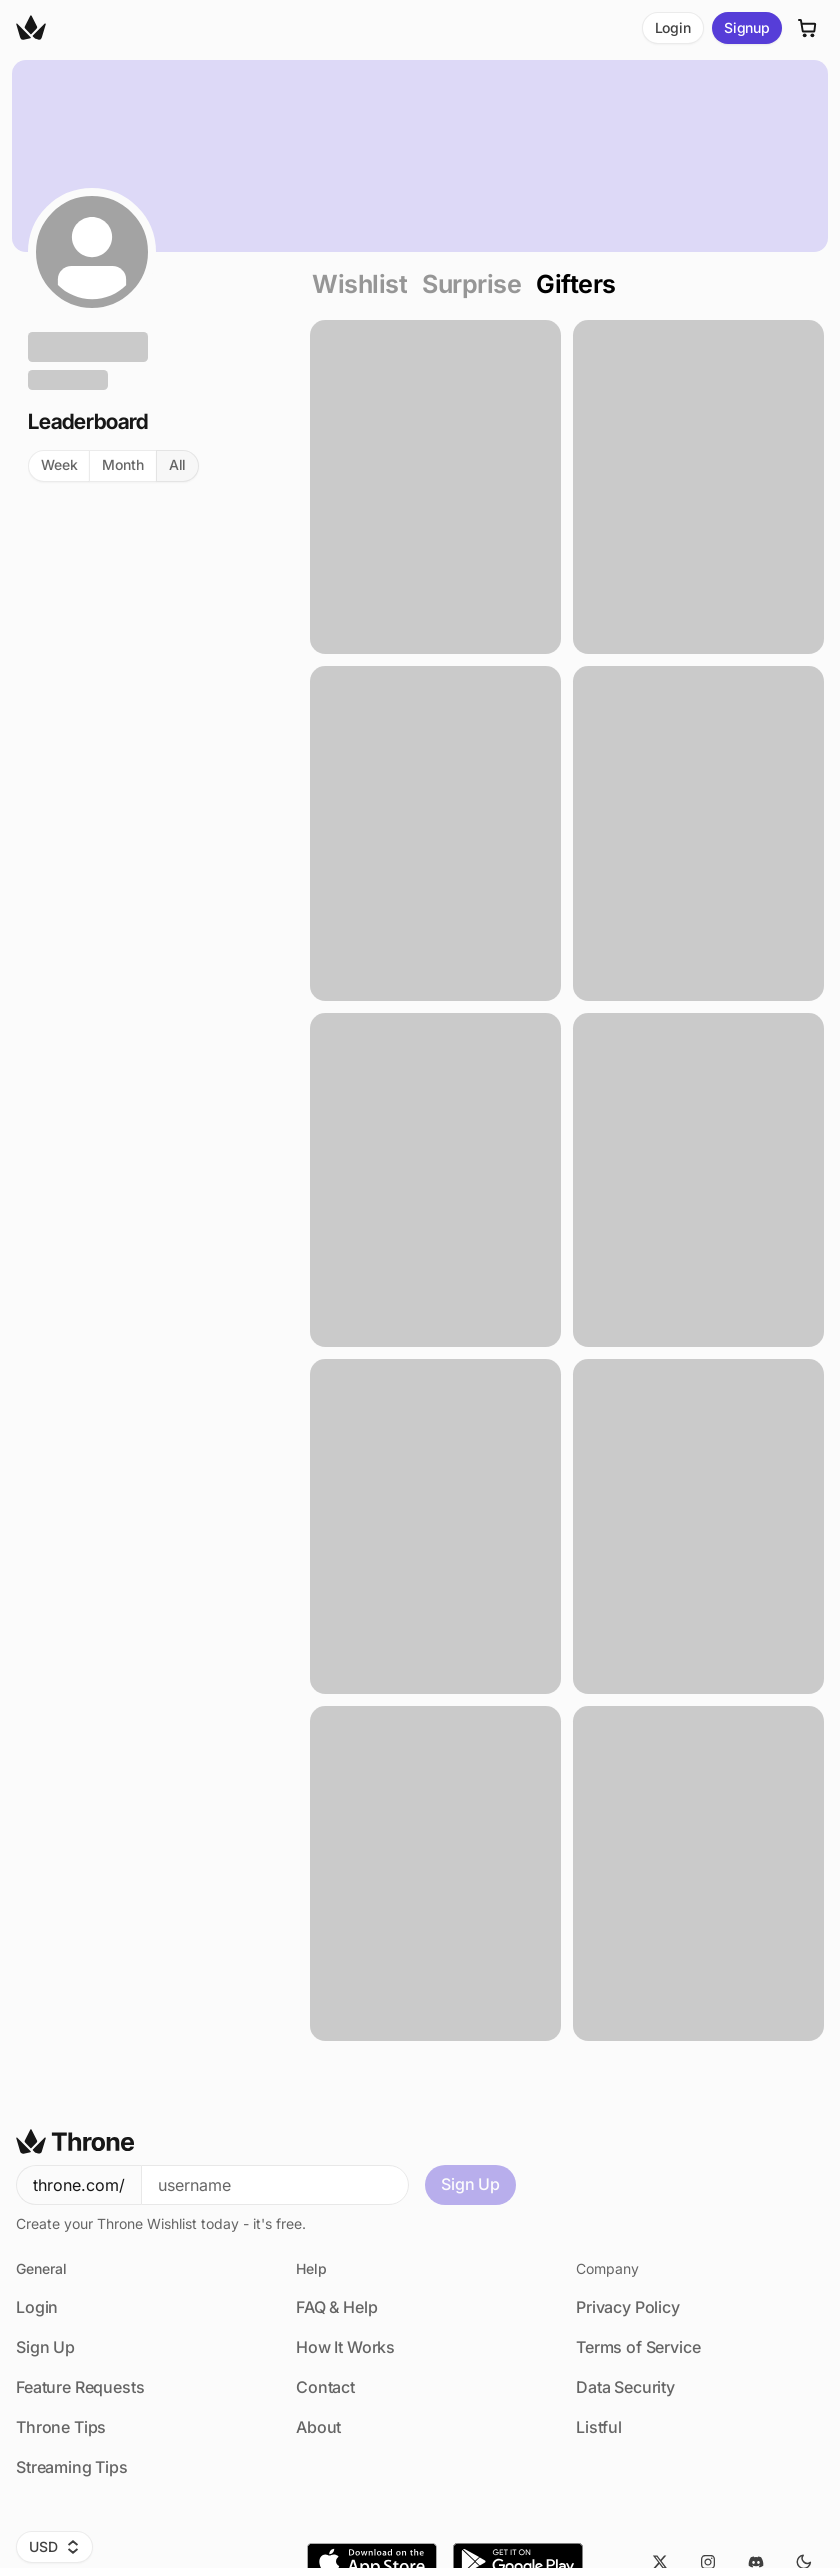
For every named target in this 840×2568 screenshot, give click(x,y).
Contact (325, 2387)
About (318, 2427)
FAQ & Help (336, 2307)
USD (54, 2546)
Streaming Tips (72, 2467)
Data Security (625, 2387)
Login (673, 27)
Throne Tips (61, 2427)
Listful (599, 2427)
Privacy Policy (628, 2307)
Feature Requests (80, 2387)
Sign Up (470, 2184)
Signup (747, 27)
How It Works (345, 2347)
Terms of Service (638, 2347)
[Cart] (808, 28)
